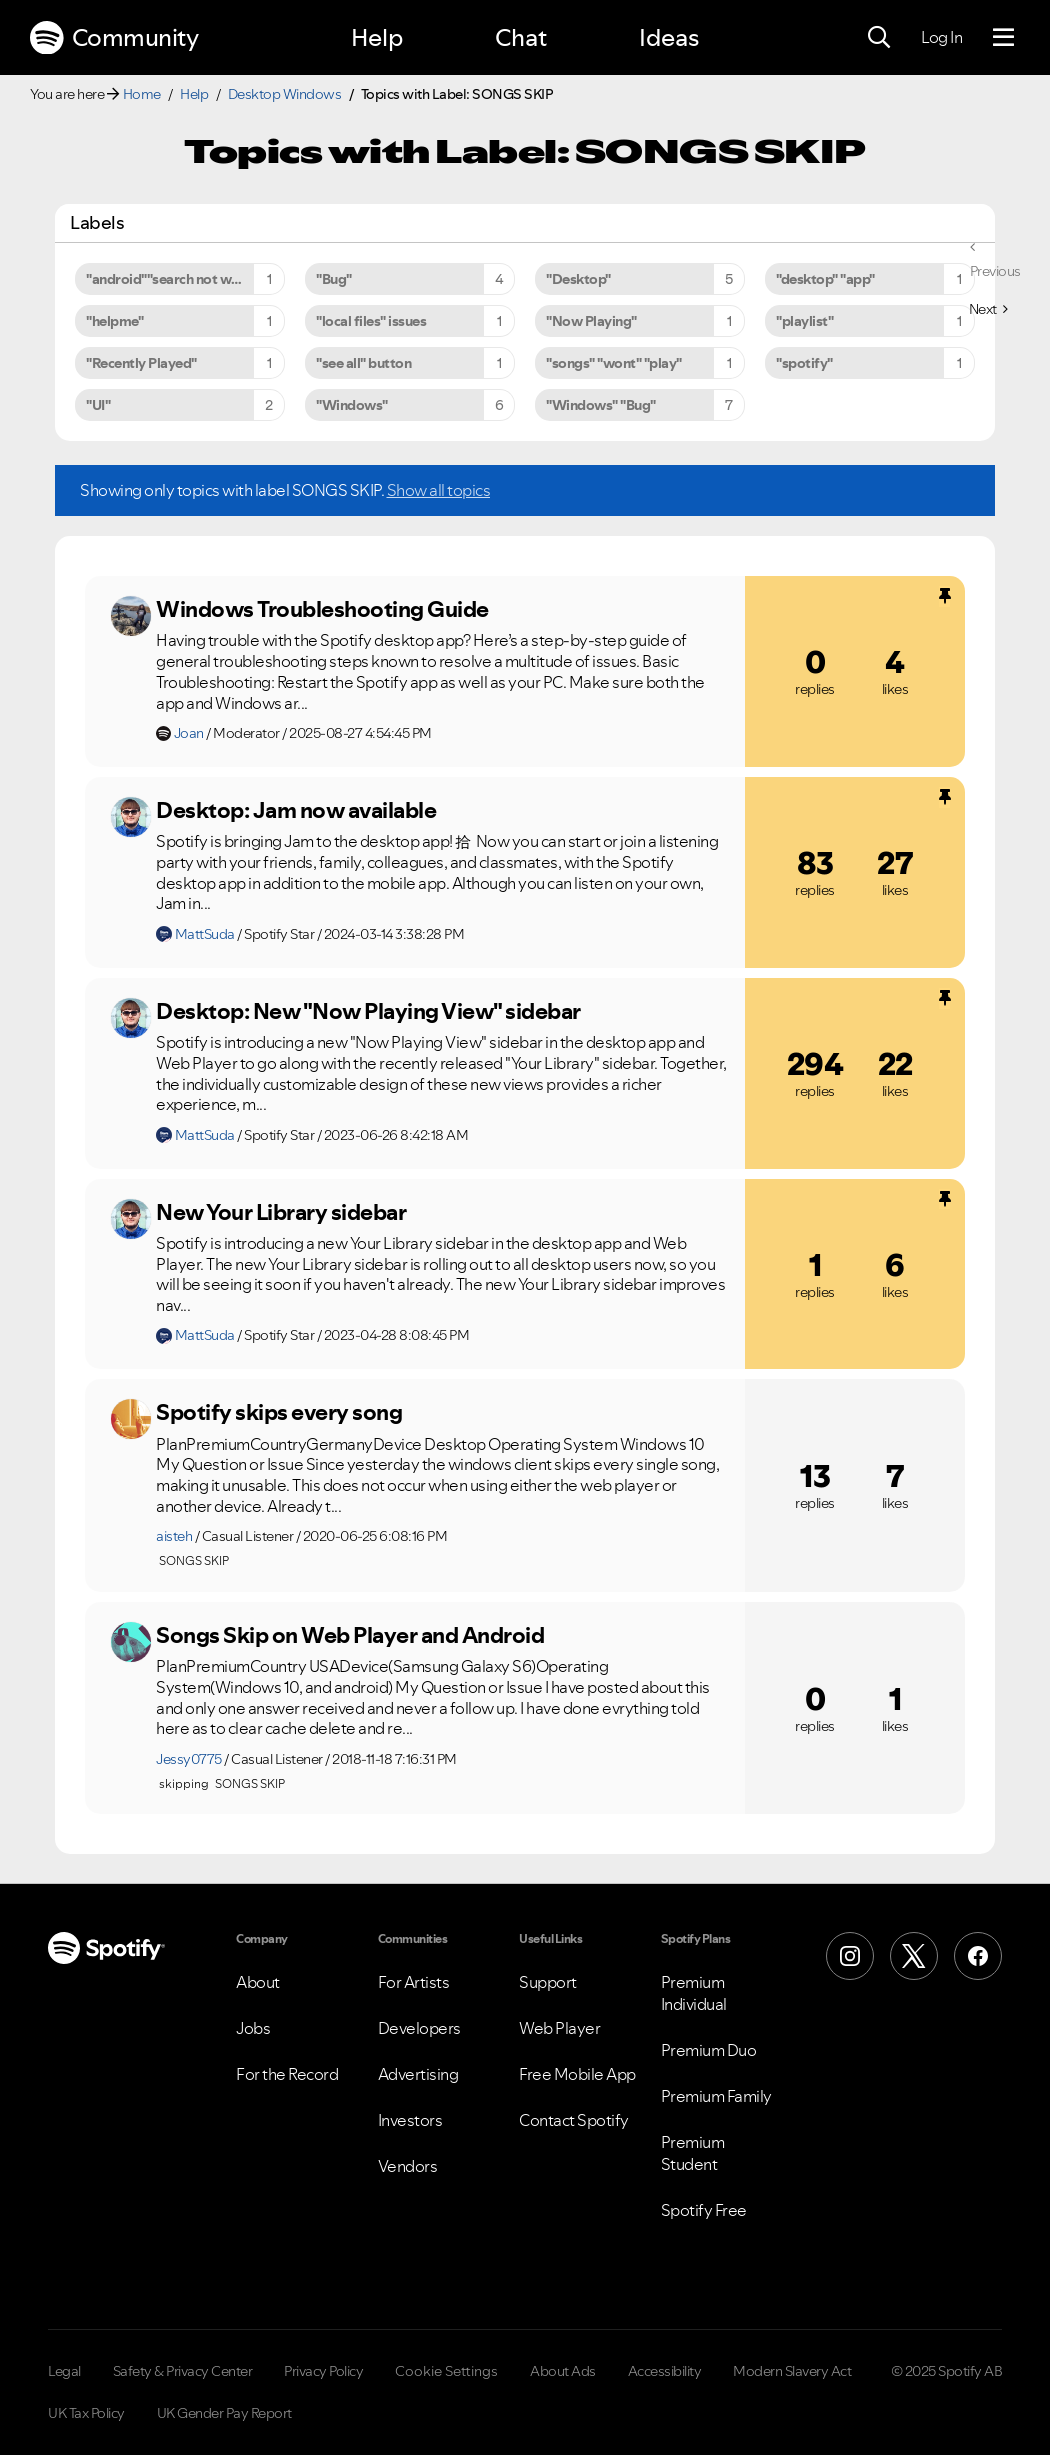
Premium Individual (694, 1993)
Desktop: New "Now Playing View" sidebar (368, 1011)
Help (377, 37)
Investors (410, 2120)
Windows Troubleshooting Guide (322, 609)
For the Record (287, 2074)
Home (142, 94)
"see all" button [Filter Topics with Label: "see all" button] (363, 363)
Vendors (408, 2166)
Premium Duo (709, 2050)
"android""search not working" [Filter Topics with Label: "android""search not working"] (182, 279)
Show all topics (439, 490)
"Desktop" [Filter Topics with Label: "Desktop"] (578, 279)
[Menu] (1003, 38)
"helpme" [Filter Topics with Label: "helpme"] (114, 321)
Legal (64, 2371)
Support (548, 1982)
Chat (521, 37)
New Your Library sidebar (281, 1212)
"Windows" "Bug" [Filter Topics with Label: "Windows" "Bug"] (601, 405)
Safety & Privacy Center (183, 2371)
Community (114, 38)
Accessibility (665, 2371)
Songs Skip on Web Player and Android (350, 1635)
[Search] (879, 38)
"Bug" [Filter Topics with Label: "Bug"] (334, 279)
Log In (941, 37)
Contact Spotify (574, 2120)
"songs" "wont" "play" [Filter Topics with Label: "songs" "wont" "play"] (614, 363)
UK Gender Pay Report (224, 2413)
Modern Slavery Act (792, 2371)
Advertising (418, 2074)
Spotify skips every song (279, 1412)
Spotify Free (704, 2210)
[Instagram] (850, 1956)
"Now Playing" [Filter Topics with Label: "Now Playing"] (591, 321)
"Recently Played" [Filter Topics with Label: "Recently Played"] (141, 363)
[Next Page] (988, 309)
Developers (419, 2028)
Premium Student (693, 2153)
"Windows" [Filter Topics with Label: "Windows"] (352, 405)
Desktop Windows (285, 94)
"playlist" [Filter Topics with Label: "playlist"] (804, 321)
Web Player (559, 2028)
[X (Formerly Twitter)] (914, 1956)
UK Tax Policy (86, 2413)
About (258, 1982)
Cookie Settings (446, 2371)
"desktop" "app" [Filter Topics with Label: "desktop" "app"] (825, 279)
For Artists (414, 1982)
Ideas (669, 37)
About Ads (563, 2371)
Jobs (253, 2028)
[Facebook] (978, 1956)
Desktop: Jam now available (296, 810)
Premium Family (716, 2096)
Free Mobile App (577, 2074)
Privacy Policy (323, 2371)
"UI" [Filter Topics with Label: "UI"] (98, 405)
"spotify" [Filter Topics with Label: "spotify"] (804, 363)
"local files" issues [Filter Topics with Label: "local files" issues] (371, 321)
